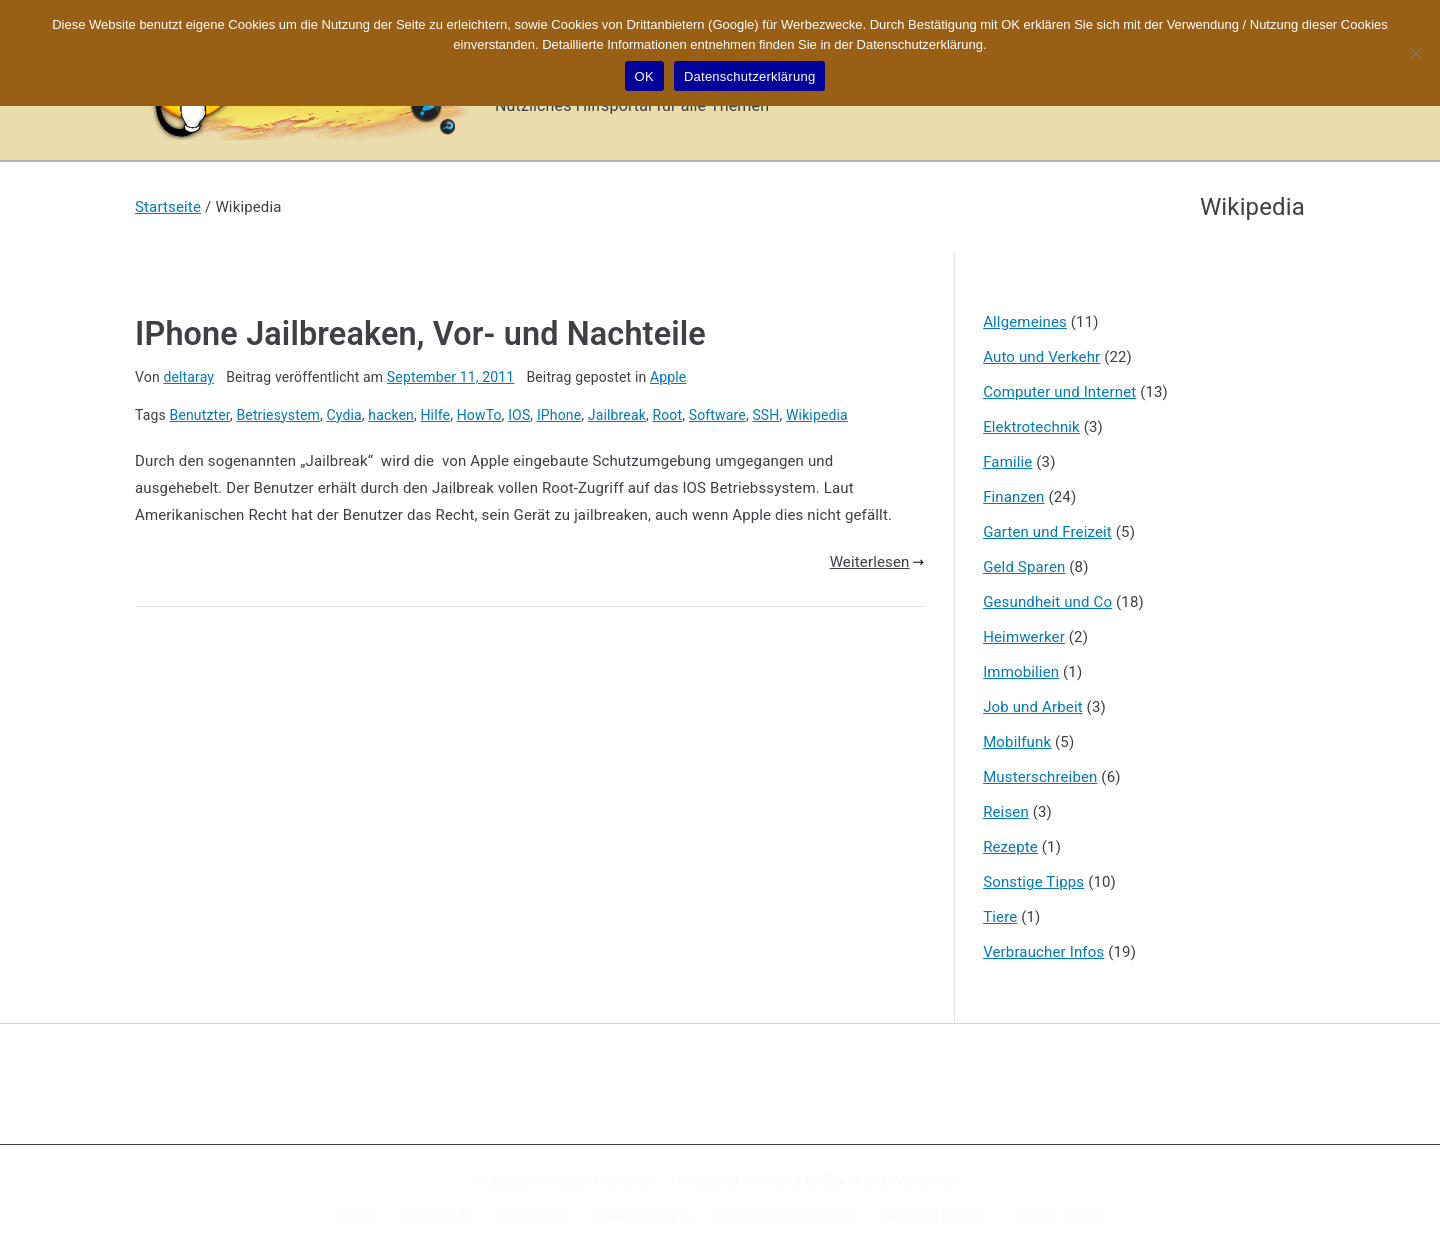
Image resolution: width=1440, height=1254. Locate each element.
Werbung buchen (935, 1216)
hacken (391, 415)
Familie (1007, 462)
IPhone (559, 415)
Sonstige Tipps (1033, 882)
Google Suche (1059, 1216)
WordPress (925, 1181)
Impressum (438, 1216)
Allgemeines (1025, 322)
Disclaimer (534, 1216)
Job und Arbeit (1033, 707)
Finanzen (1013, 497)
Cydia (343, 415)
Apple (668, 377)
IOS (519, 415)
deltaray (188, 377)
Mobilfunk (1017, 742)
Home (357, 1216)
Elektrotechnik (1031, 427)
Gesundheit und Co (1047, 602)
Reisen (1006, 812)
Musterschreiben (1040, 777)
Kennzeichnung (641, 1216)
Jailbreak (617, 415)
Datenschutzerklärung (785, 1216)
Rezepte (1010, 847)
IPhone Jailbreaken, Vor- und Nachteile (420, 334)
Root (667, 415)
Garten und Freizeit (1047, 532)
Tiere (1000, 917)
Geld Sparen (1024, 567)
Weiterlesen (877, 562)
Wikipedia (817, 415)
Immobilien (1021, 672)
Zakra (842, 1181)
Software (717, 415)
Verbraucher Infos (1043, 952)
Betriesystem (277, 415)
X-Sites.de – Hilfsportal (664, 1181)
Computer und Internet (1059, 392)
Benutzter (200, 415)
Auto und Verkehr (1041, 357)
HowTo (479, 415)
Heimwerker (1024, 637)
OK (644, 76)
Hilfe (435, 415)
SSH (765, 415)
